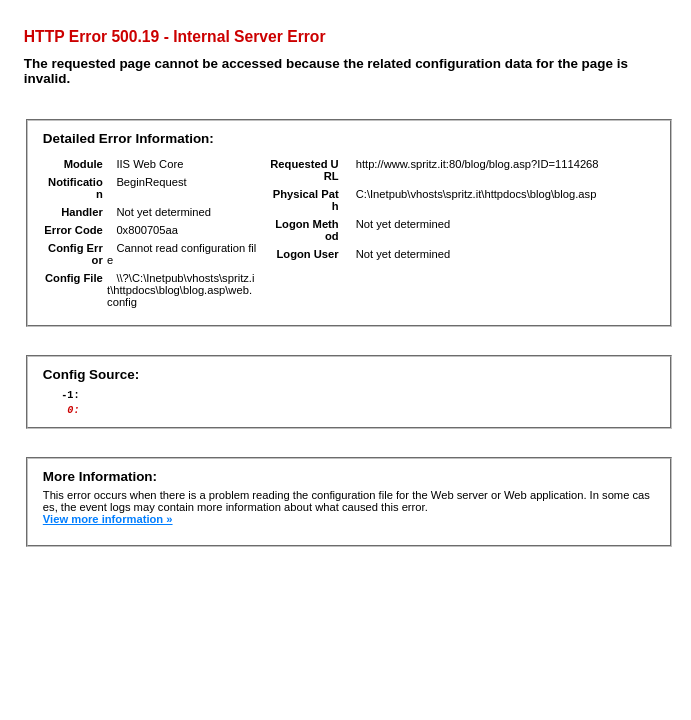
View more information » (108, 525)
